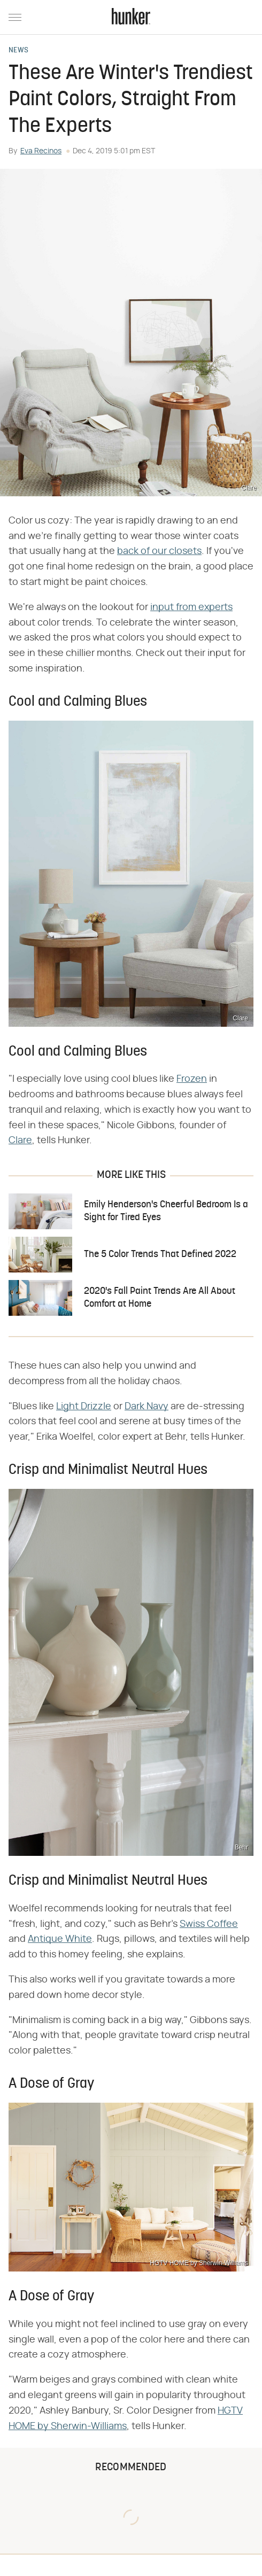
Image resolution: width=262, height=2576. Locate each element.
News (18, 50)
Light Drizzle (83, 1406)
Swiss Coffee (209, 1924)
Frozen (191, 1079)
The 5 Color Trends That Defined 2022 (160, 1255)
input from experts (191, 607)
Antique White (60, 1939)
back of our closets (159, 551)
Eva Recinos (40, 151)
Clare (20, 1140)
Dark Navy (146, 1406)
